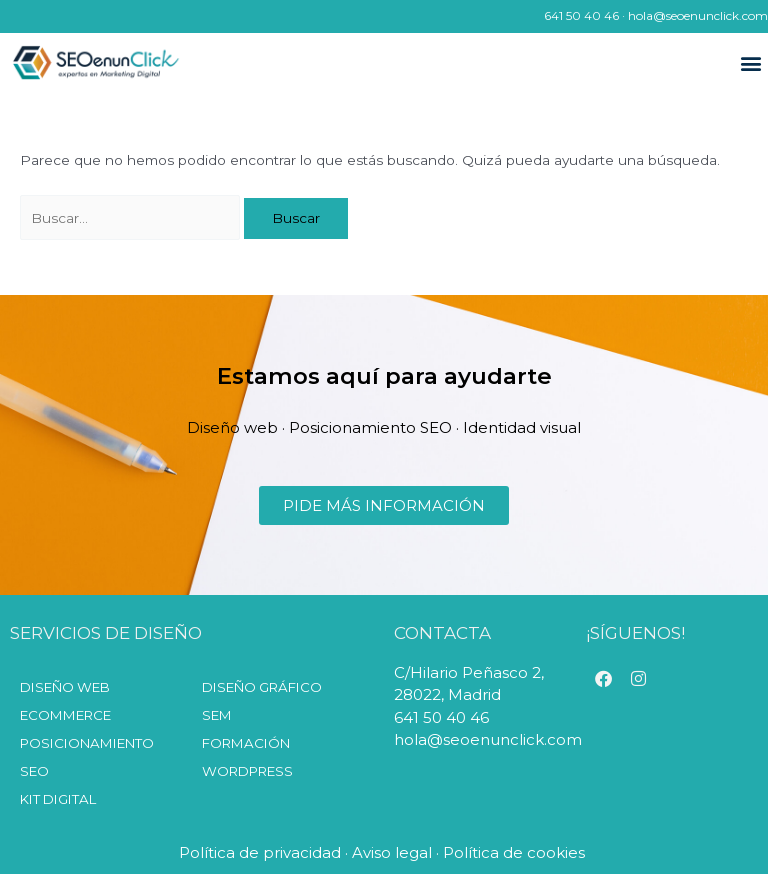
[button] (751, 63)
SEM (217, 715)
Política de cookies (516, 852)
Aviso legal (392, 852)
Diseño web (65, 687)
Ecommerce (65, 715)
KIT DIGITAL (58, 799)
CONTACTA (442, 633)
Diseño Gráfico (262, 687)
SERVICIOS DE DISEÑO (106, 633)
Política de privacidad (260, 852)
